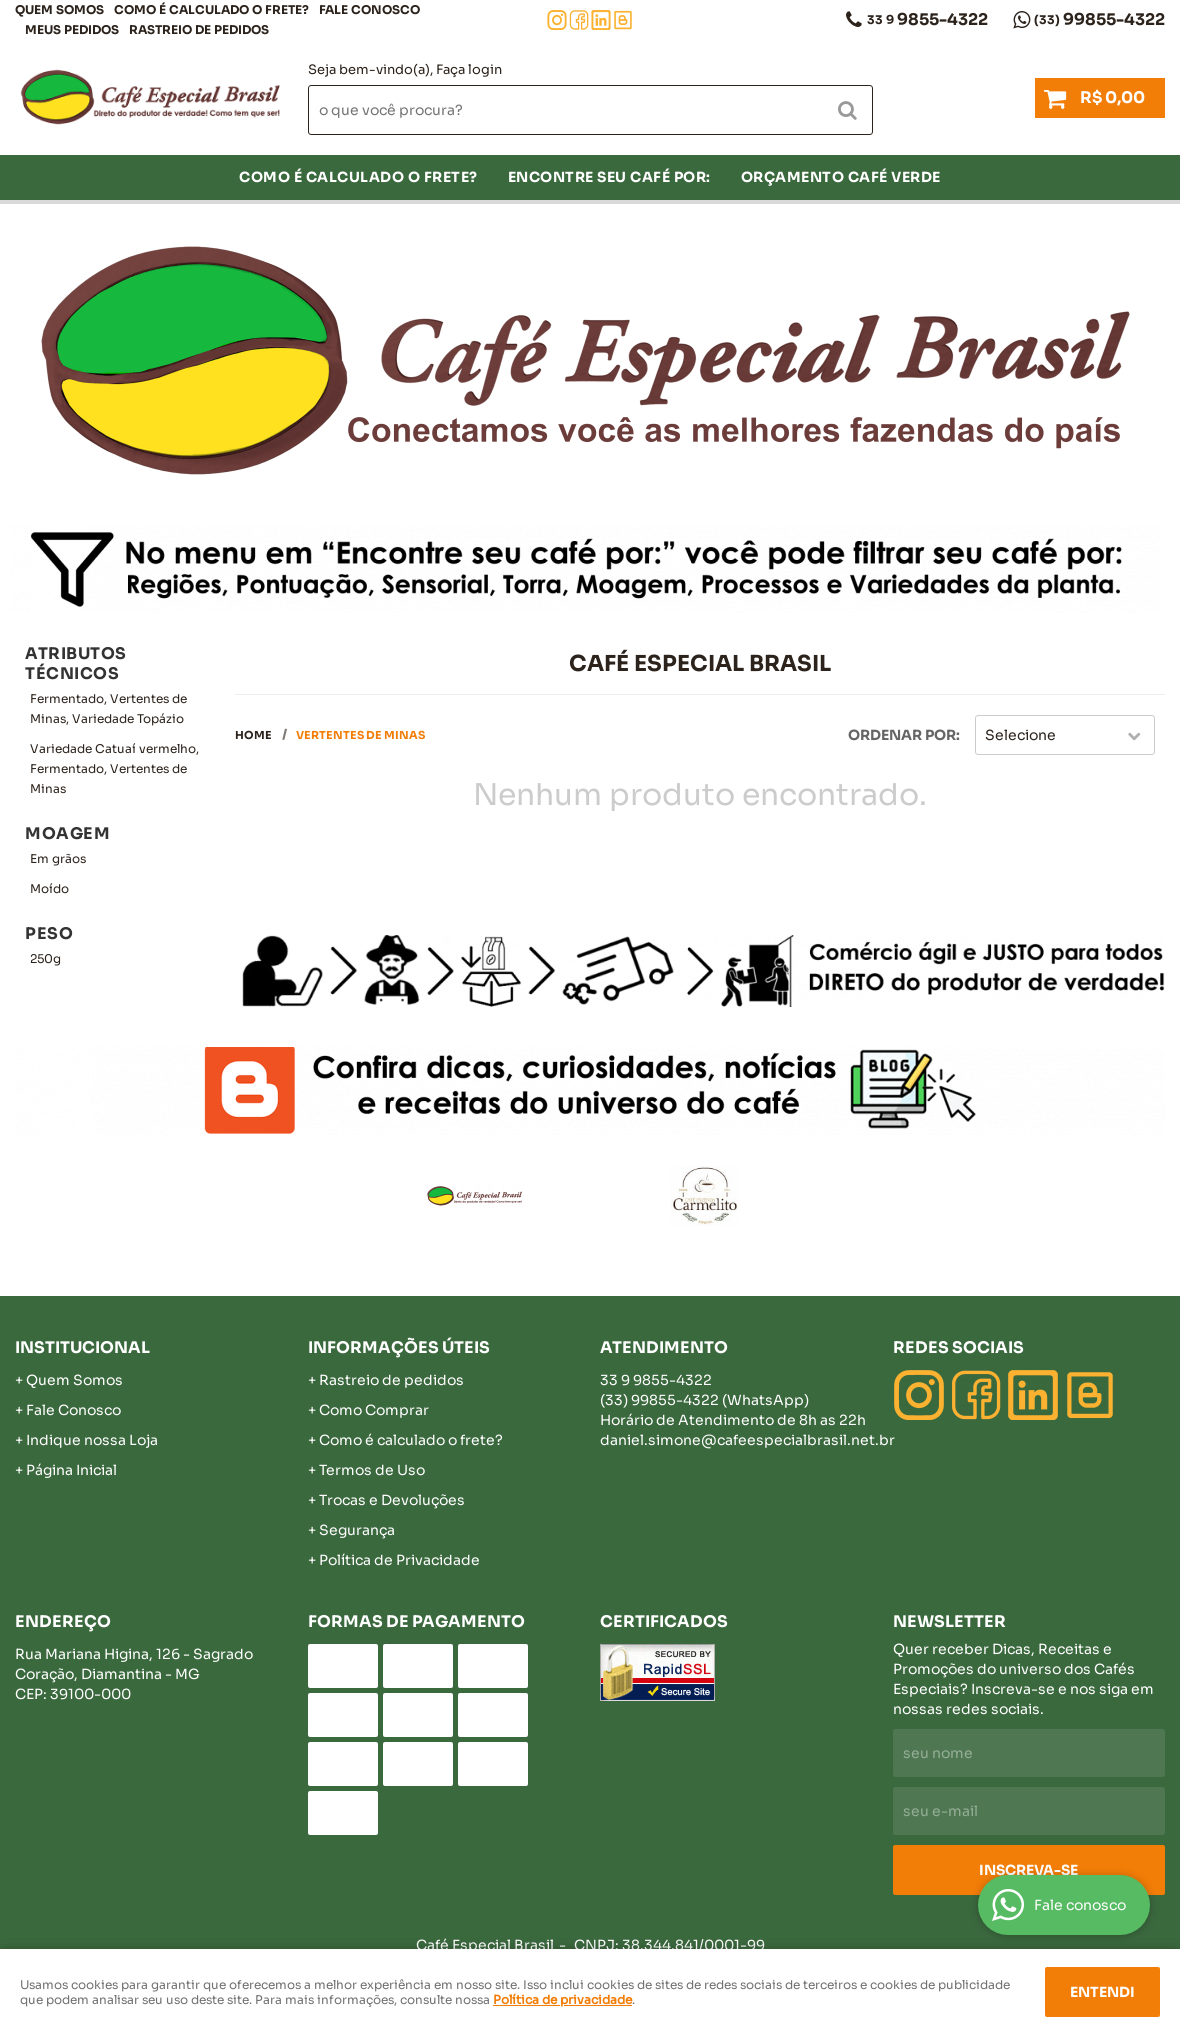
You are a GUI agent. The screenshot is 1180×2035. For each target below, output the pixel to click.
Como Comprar (374, 1410)
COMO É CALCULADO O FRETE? (211, 9)
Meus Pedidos (72, 29)
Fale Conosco (369, 9)
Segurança (357, 1530)
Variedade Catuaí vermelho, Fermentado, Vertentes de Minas (114, 768)
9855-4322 (927, 19)
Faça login (469, 69)
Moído (49, 888)
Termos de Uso (372, 1470)
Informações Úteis (399, 1347)
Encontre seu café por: (609, 177)
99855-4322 (1099, 19)
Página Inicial (71, 1470)
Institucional (82, 1347)
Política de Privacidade (399, 1560)
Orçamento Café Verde (841, 177)
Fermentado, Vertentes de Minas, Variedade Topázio (108, 708)
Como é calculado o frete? (411, 1440)
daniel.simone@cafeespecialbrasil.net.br (747, 1440)
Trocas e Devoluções (392, 1500)
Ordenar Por (902, 735)
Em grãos (58, 858)
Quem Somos (59, 9)
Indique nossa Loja (92, 1440)
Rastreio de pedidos (199, 29)
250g (45, 958)
